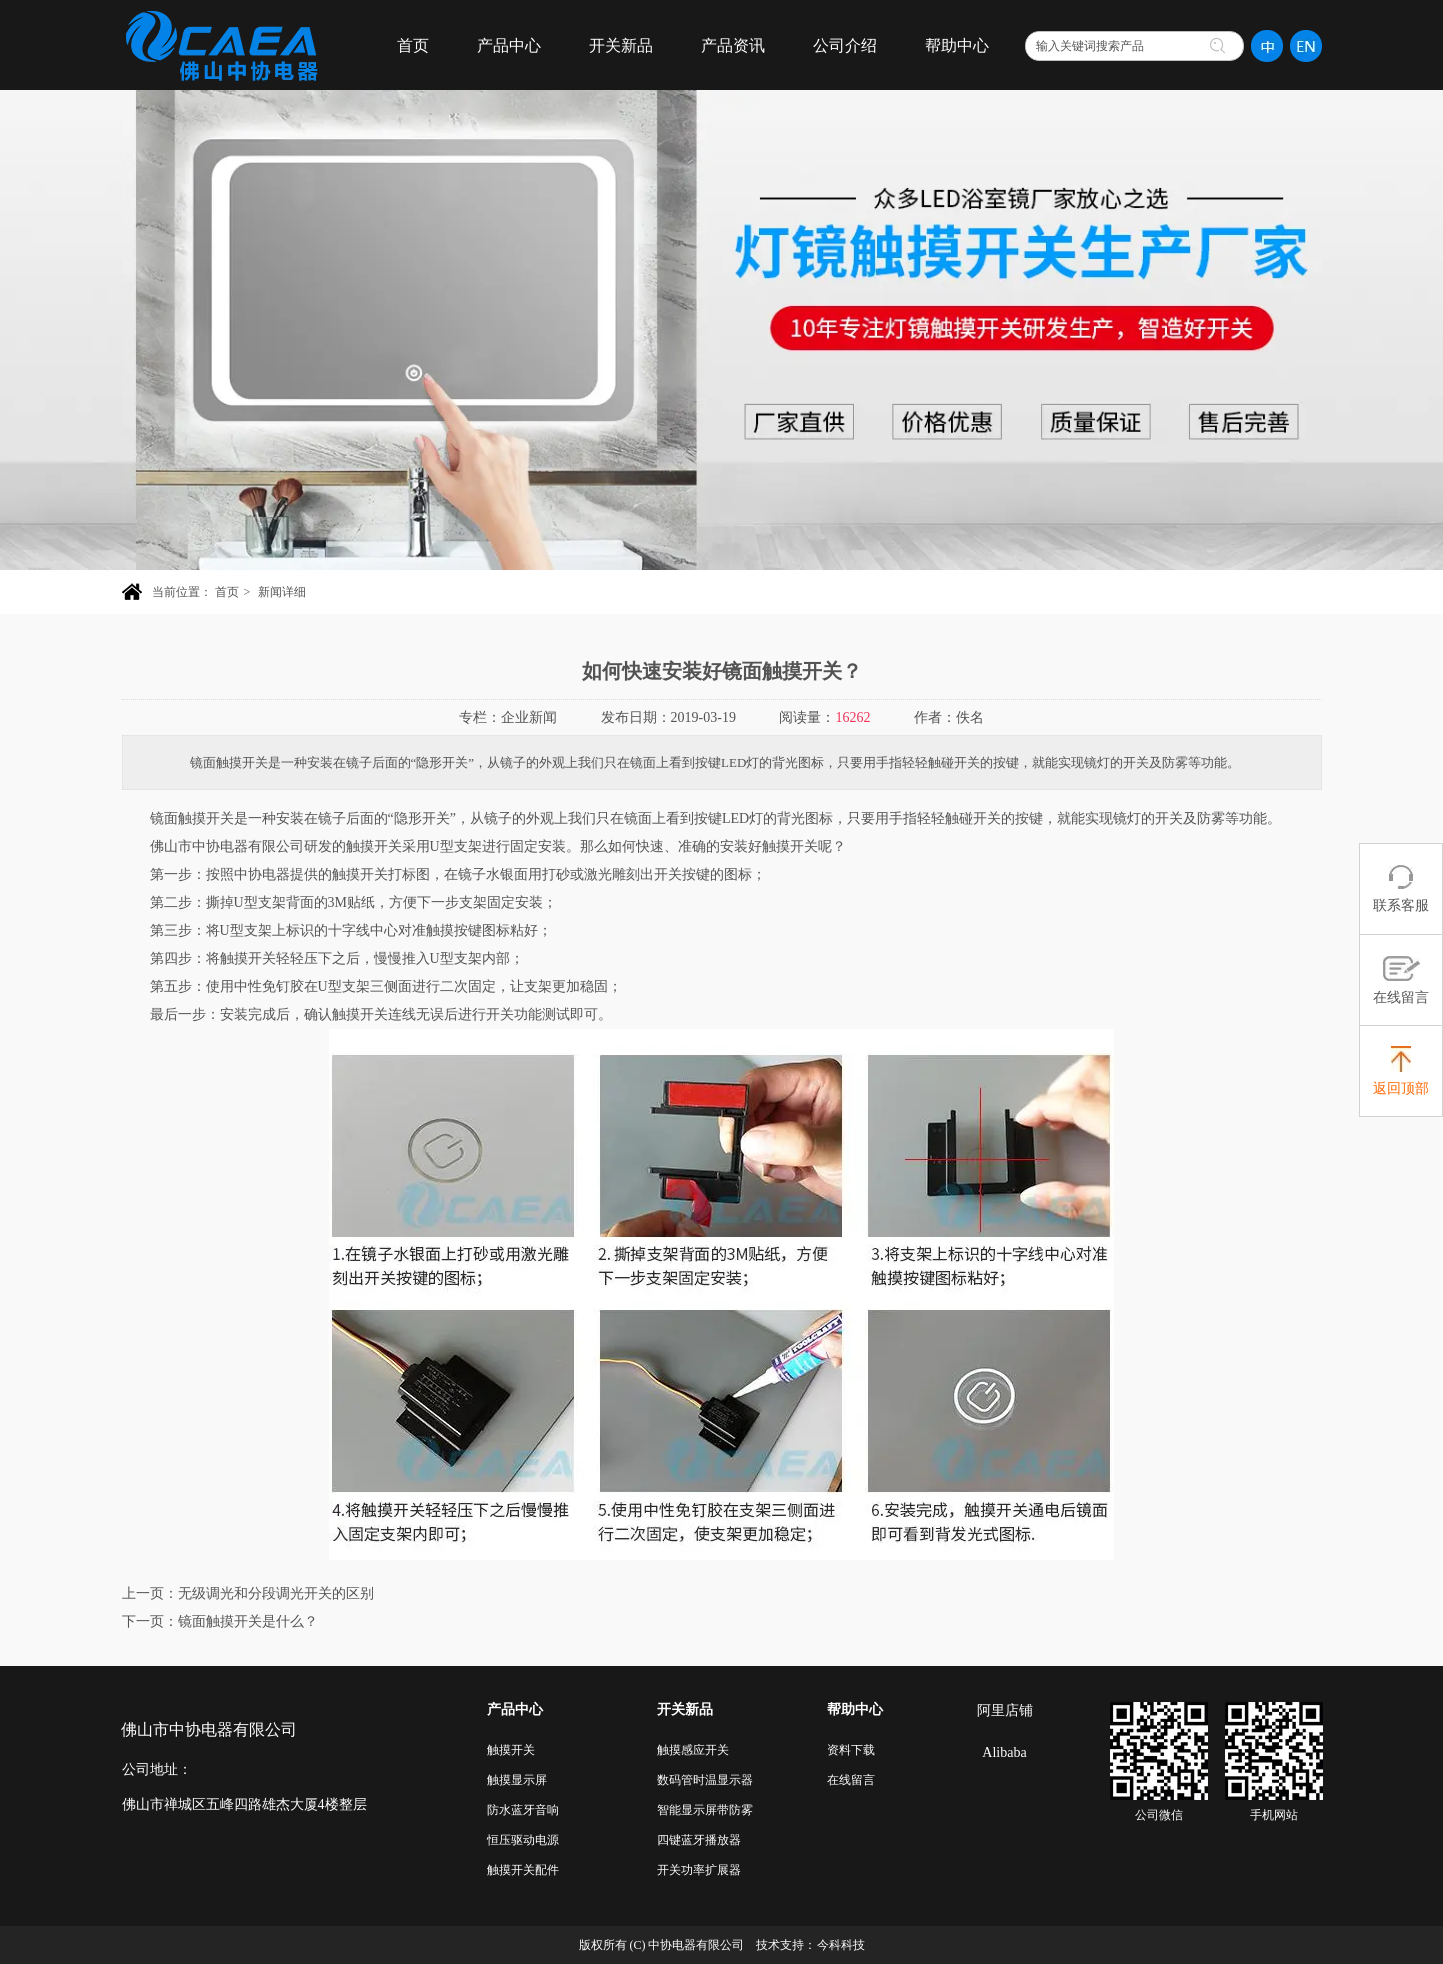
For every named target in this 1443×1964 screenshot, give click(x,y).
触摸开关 (511, 1750)
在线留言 (851, 1780)
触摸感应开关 (693, 1750)
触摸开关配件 (523, 1870)
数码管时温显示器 (705, 1780)
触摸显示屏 (517, 1780)
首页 (227, 592)
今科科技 (841, 1945)
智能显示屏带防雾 (705, 1810)
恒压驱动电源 (523, 1840)
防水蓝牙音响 (523, 1810)
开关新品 (685, 1709)
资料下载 (851, 1750)
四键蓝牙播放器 (699, 1840)
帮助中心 (855, 1709)
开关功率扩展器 (699, 1870)
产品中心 (515, 1709)
